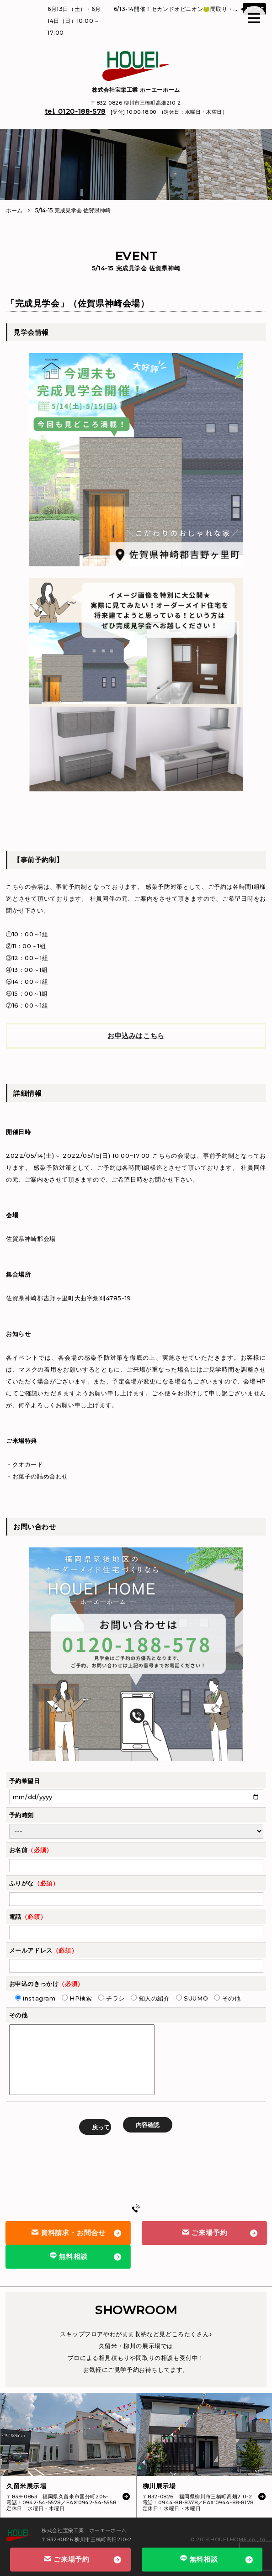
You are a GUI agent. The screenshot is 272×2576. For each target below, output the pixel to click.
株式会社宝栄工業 (136, 89)
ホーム (14, 210)
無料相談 (68, 2256)
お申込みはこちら (136, 1035)
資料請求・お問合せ (68, 2233)
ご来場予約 (204, 2233)
